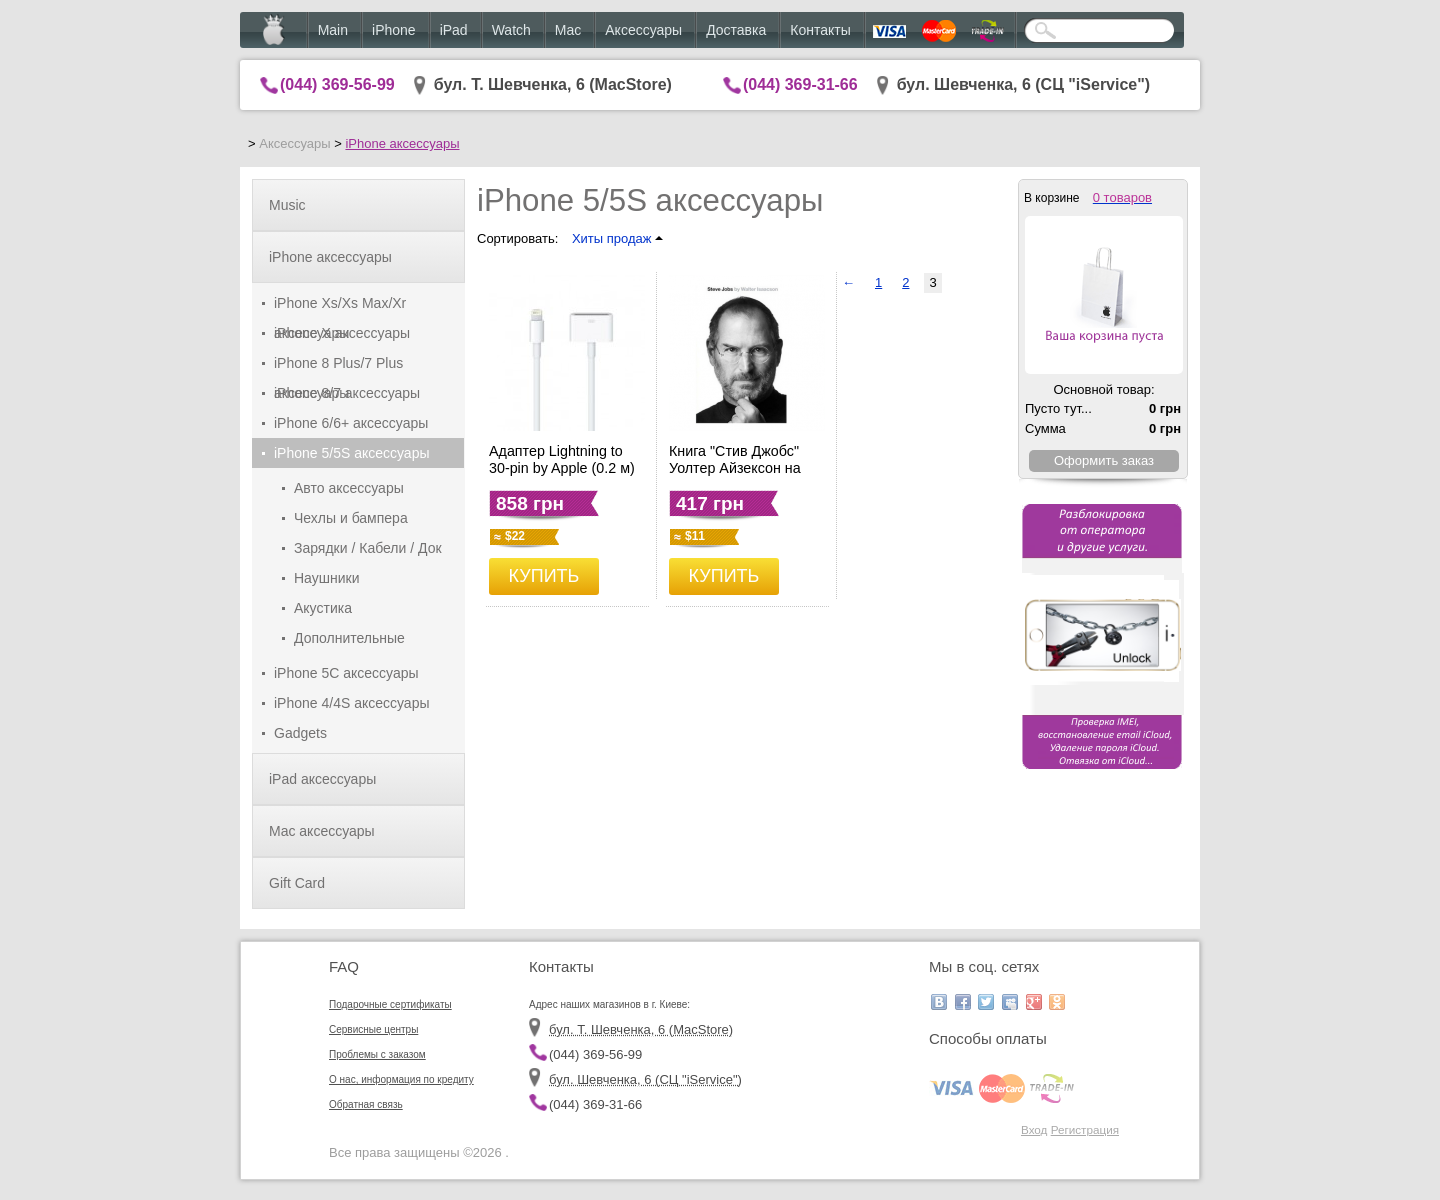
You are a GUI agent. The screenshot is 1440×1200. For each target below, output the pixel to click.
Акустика (323, 608)
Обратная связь (366, 1104)
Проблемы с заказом (377, 1054)
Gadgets (300, 733)
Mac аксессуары (322, 831)
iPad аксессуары (322, 779)
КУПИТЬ (544, 576)
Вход (1034, 1129)
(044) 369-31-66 (800, 84)
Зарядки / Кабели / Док (368, 548)
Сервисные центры (373, 1029)
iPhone (394, 30)
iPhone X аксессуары (342, 333)
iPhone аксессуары (402, 143)
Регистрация (1085, 1129)
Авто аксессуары (349, 488)
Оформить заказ (1104, 460)
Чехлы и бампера (351, 518)
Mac (568, 30)
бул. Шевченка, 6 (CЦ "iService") (1024, 84)
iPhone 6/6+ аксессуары (351, 423)
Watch (511, 30)
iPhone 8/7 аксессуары (347, 393)
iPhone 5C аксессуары (346, 673)
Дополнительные (349, 638)
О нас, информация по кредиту (401, 1079)
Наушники (326, 578)
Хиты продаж (617, 238)
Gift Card (297, 883)
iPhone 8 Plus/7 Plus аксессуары (338, 366)
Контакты (820, 30)
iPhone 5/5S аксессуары (352, 453)
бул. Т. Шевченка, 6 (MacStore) (553, 84)
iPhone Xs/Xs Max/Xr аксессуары (340, 306)
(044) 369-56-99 (337, 84)
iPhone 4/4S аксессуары (352, 703)
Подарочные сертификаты (390, 1004)
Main (333, 30)
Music (287, 205)
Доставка (736, 30)
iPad (454, 30)
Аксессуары (643, 30)
